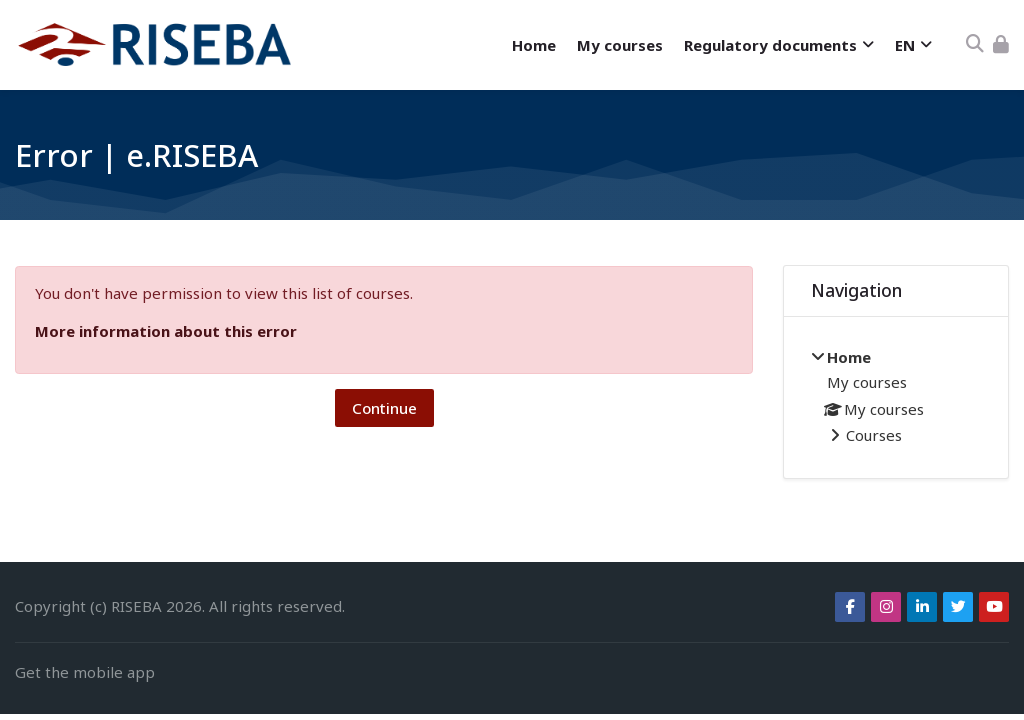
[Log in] (1001, 44)
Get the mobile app (85, 672)
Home (849, 357)
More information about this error (166, 331)
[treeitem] (896, 398)
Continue (384, 408)
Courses (874, 435)
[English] (912, 45)
